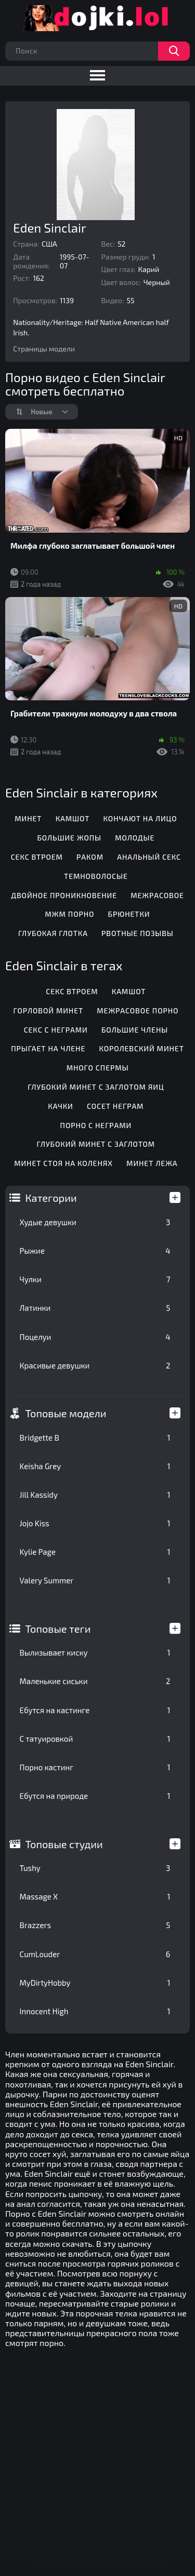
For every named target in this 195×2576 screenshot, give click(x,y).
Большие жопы (69, 837)
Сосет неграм (115, 1106)
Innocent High (95, 2011)
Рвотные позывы (137, 933)
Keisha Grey (95, 1466)
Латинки (95, 1307)
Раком (89, 856)
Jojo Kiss (95, 1523)
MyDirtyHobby (95, 1982)
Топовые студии (64, 1844)
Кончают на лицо (140, 818)
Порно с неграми (96, 1125)
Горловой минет (48, 1010)
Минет (28, 818)
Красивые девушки (95, 1365)
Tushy (95, 1868)
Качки (60, 1106)
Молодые (134, 837)
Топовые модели (66, 1413)
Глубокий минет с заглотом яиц (96, 1086)
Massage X (95, 1896)
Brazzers (95, 1925)
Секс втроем (37, 856)
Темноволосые (96, 876)
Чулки (95, 1279)
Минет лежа (151, 1163)
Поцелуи (95, 1336)
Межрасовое (157, 895)
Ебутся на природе (95, 1795)
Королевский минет (141, 1048)
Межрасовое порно (137, 1010)
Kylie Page (95, 1551)
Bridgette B (95, 1437)
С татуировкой (95, 1738)
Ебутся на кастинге (95, 1710)
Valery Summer (95, 1580)
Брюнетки (129, 914)
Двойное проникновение (64, 895)
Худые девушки (95, 1222)
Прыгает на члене (48, 1048)
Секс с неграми (56, 1029)
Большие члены (134, 1029)
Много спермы (98, 1067)
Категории (51, 1197)
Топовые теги (58, 1628)
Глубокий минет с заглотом (96, 1144)
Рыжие (95, 1250)
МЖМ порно (70, 914)
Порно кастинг (95, 1767)
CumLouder (95, 1954)
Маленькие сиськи (95, 1681)
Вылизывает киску (95, 1652)
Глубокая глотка (53, 933)
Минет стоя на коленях (63, 1163)
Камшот (73, 818)
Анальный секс (149, 856)
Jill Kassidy (95, 1494)
